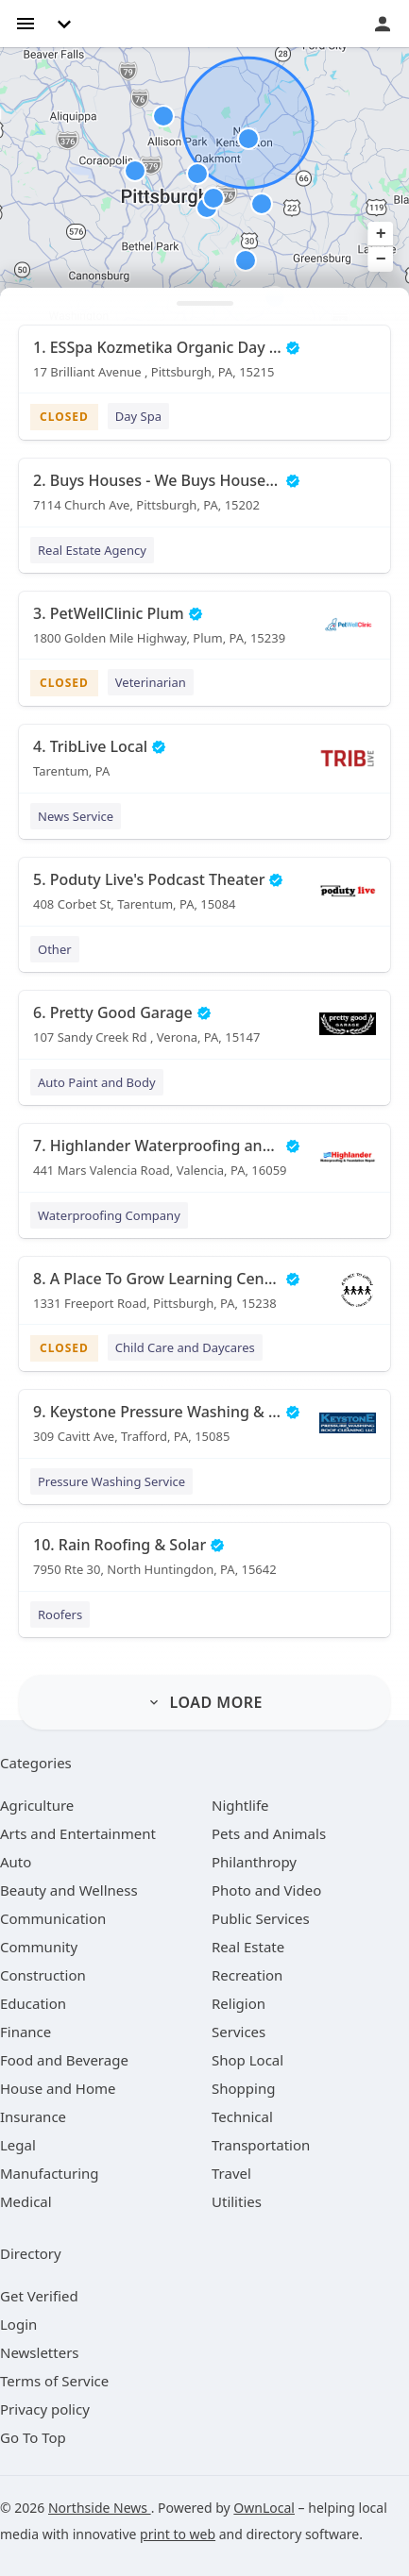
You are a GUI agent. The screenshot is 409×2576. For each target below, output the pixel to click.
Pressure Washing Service (111, 1481)
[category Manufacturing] (49, 2173)
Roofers (60, 1614)
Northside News (99, 2508)
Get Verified (39, 2295)
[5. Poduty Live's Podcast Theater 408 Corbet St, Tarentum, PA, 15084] (204, 898)
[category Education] (33, 2003)
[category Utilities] (237, 2201)
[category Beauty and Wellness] (69, 1890)
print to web (177, 2534)
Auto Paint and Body (97, 1082)
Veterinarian (150, 682)
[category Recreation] (247, 1974)
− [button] (381, 259)
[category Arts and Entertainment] (78, 1833)
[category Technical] (242, 2116)
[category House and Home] (58, 2088)
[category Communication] (53, 1918)
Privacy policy (45, 2409)
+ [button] (381, 234)
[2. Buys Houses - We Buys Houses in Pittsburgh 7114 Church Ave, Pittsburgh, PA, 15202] (204, 499)
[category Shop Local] (247, 2059)
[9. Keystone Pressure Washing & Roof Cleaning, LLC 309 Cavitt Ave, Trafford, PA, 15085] (204, 1430)
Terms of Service (54, 2380)
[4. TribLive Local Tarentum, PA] (204, 765)
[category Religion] (238, 2003)
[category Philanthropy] (254, 1861)
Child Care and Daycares (185, 1347)
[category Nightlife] (240, 1805)
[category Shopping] (243, 2088)
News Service (75, 816)
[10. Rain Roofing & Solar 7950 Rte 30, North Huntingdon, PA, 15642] (204, 1563)
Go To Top (33, 2437)
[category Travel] (231, 2173)
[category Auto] (15, 1861)
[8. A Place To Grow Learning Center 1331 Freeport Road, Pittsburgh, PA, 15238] (204, 1297)
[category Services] (238, 2031)
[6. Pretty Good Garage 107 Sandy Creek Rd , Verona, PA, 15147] (204, 1031)
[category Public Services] (261, 1918)
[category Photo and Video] (266, 1890)
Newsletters (39, 2352)
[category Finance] (25, 2031)
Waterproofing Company (109, 1215)
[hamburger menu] (25, 22)
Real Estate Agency (92, 550)
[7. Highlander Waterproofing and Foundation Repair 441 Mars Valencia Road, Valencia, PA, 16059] (204, 1164)
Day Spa (138, 416)
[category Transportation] (261, 2144)
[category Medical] (26, 2201)
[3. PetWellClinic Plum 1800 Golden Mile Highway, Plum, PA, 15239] (204, 632)
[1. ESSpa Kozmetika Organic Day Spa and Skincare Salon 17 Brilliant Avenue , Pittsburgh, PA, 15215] (204, 366)
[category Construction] (43, 1974)
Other (55, 949)
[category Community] (38, 1946)
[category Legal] (18, 2144)
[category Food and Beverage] (64, 2059)
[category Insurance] (33, 2116)
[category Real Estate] (248, 1946)
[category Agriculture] (37, 1805)
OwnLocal (264, 2508)
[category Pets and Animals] (269, 1833)
